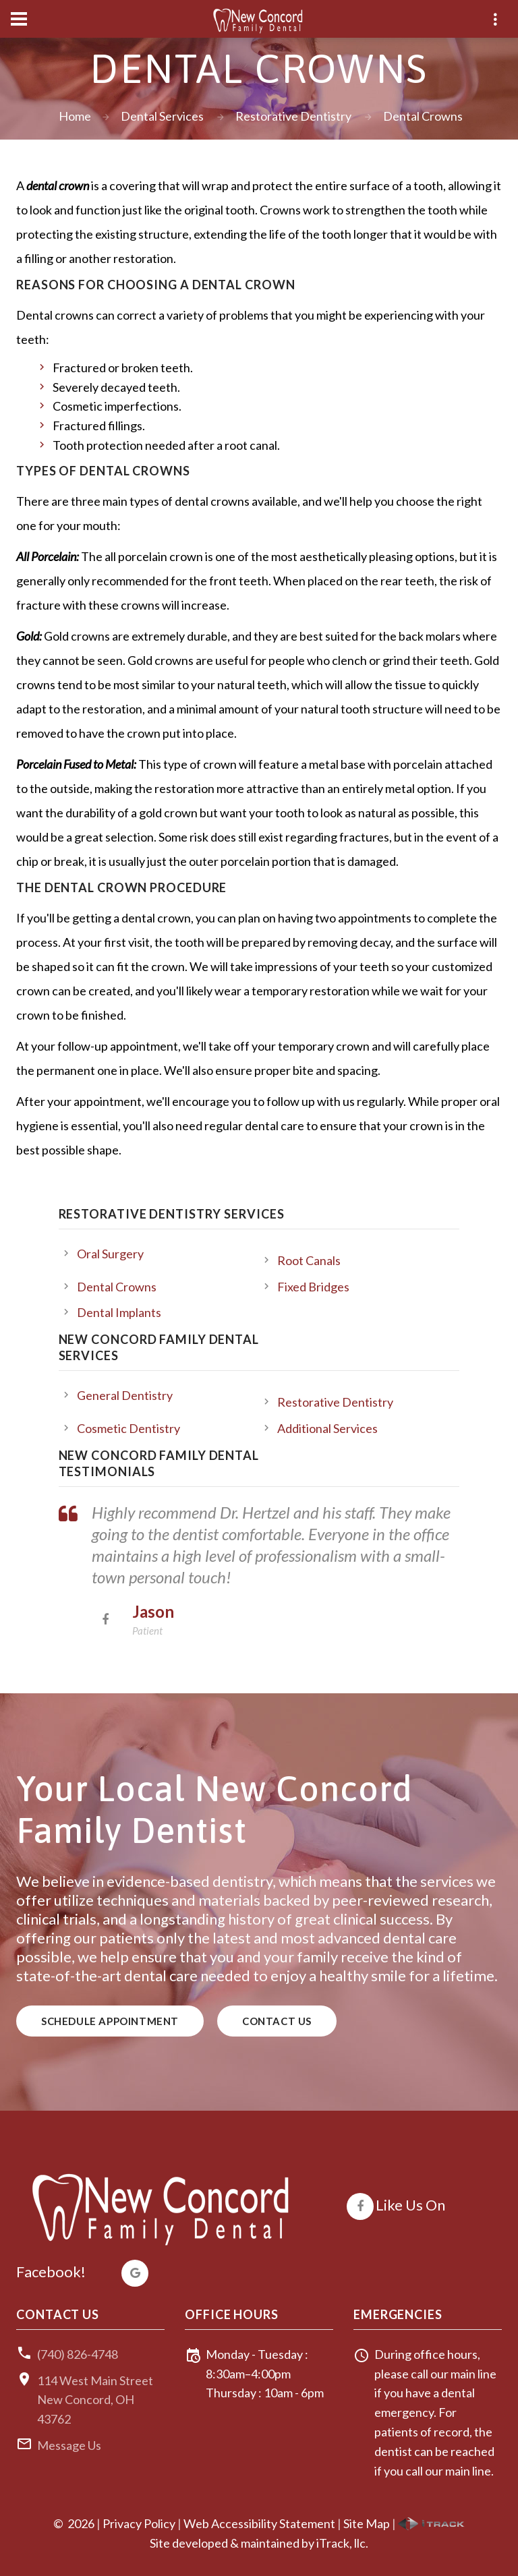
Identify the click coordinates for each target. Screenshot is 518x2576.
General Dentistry (125, 1395)
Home (75, 116)
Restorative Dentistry (293, 116)
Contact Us (277, 2021)
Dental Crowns (116, 1286)
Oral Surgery (110, 1253)
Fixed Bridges (313, 1286)
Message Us (69, 2445)
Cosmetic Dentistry (128, 1428)
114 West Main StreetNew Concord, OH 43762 (95, 2400)
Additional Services (327, 1428)
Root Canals (309, 1260)
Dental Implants (119, 1312)
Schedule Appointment (110, 2021)
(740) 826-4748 (77, 2354)
